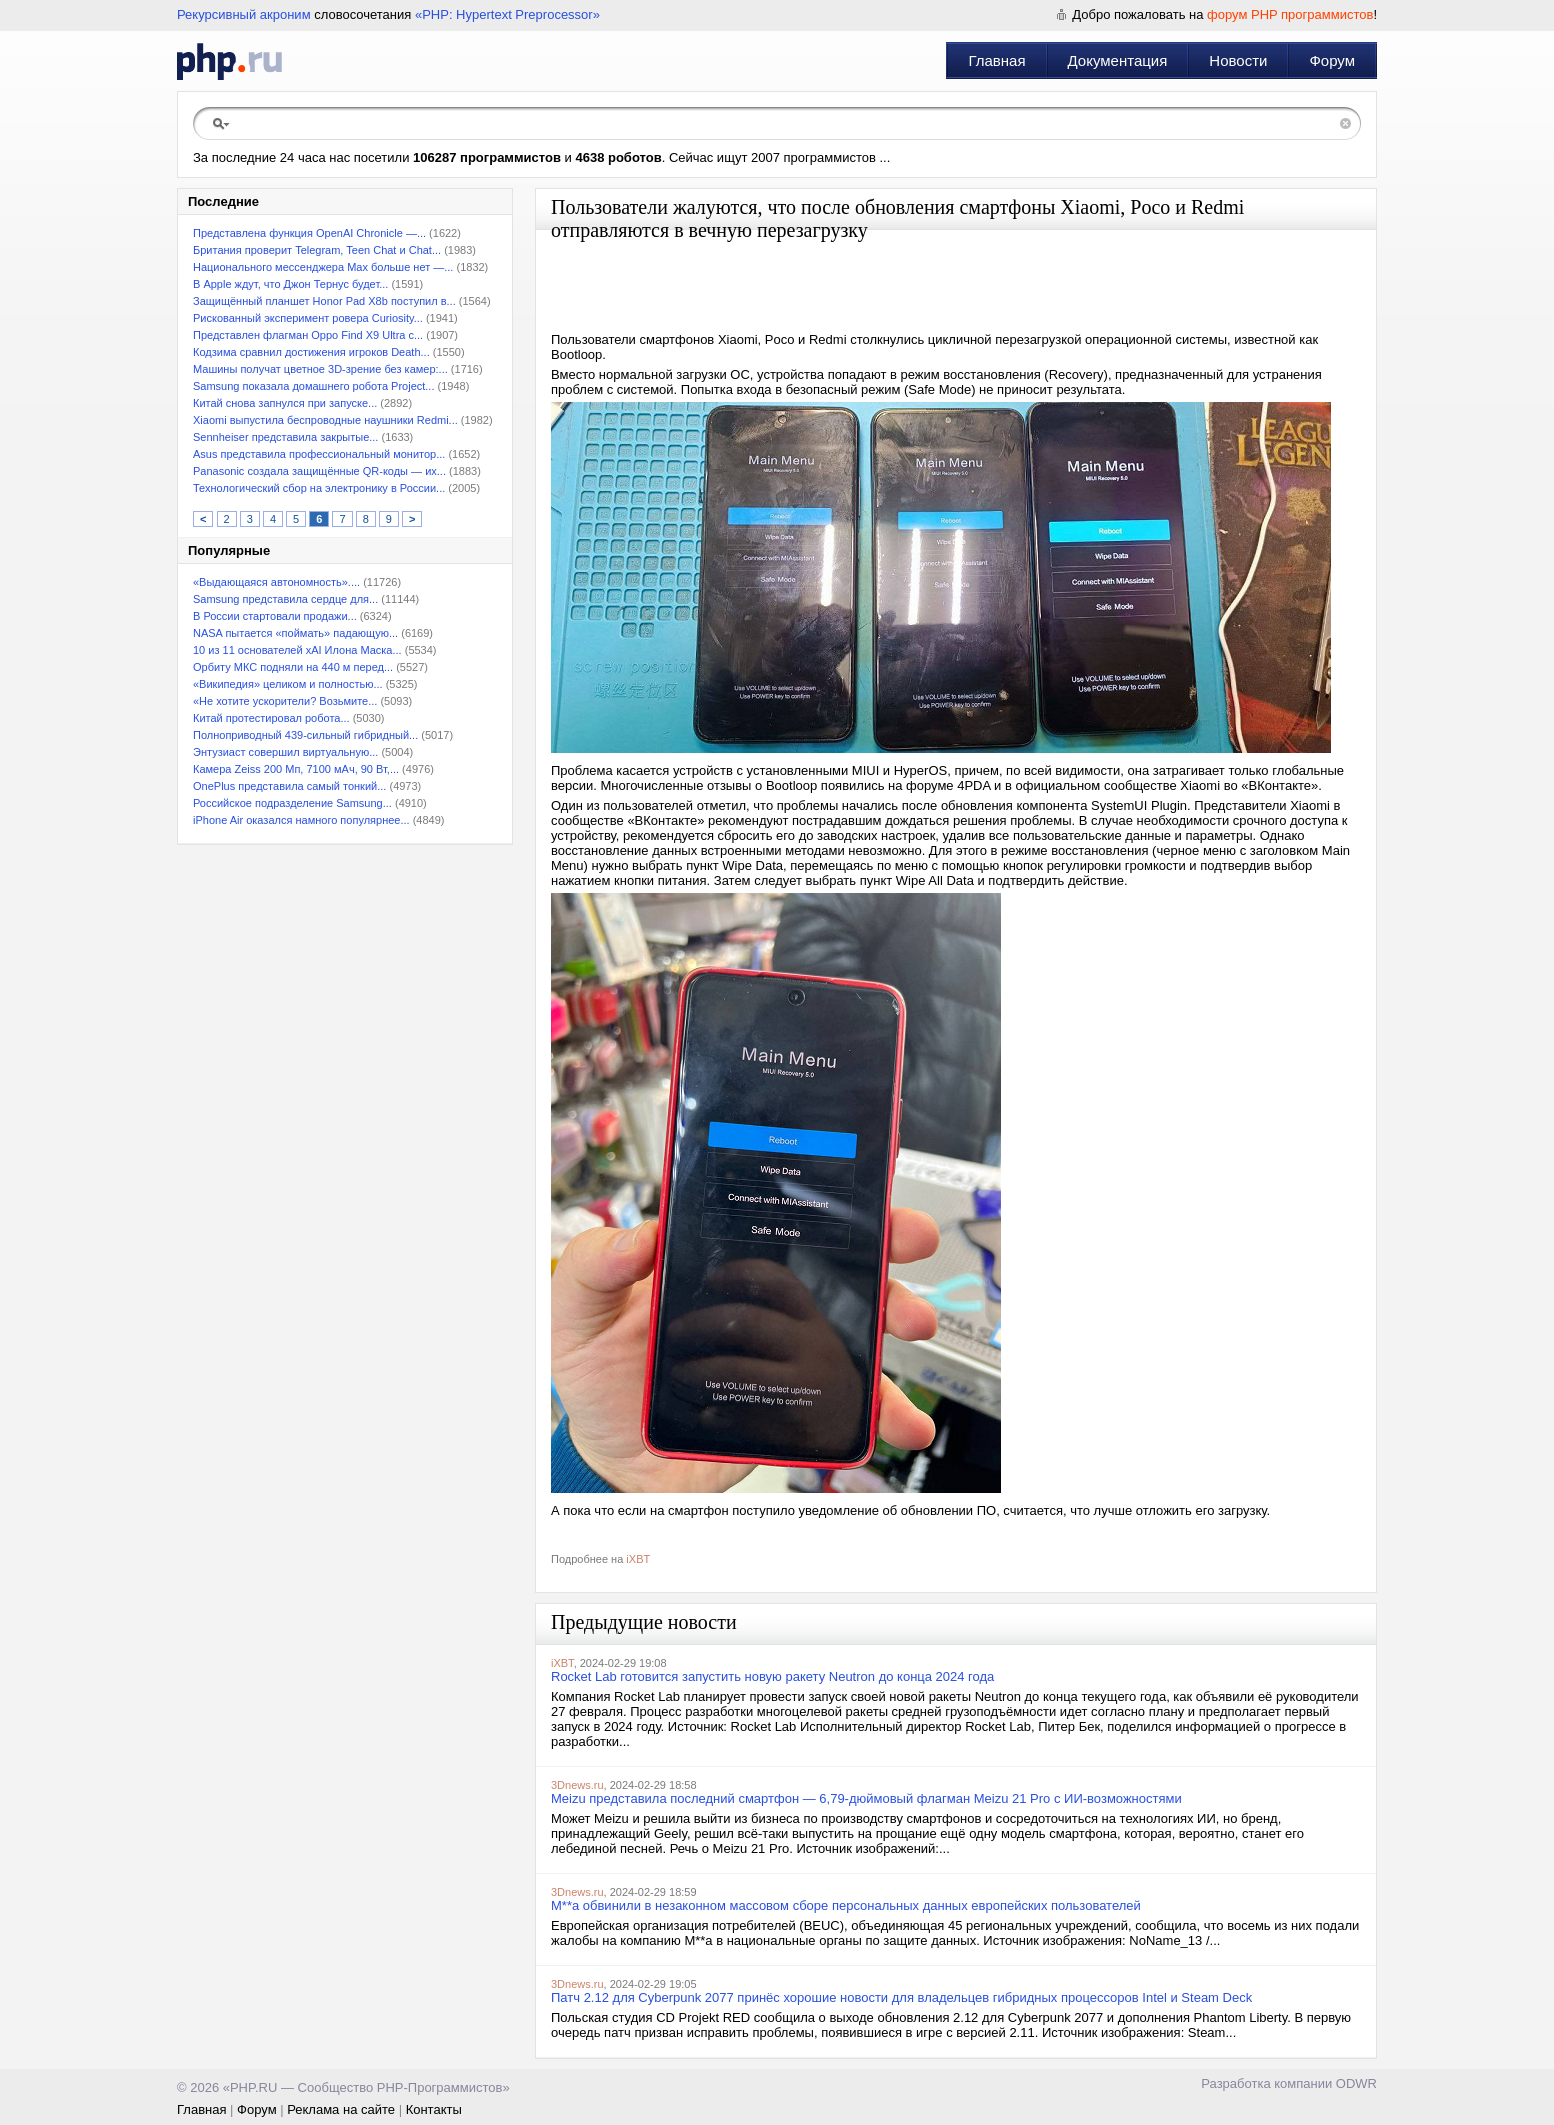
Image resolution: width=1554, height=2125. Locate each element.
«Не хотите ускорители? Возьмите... (285, 701)
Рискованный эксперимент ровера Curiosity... (308, 318)
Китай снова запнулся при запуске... (285, 403)
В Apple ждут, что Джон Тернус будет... (290, 284)
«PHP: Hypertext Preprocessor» (507, 14)
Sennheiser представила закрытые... (285, 437)
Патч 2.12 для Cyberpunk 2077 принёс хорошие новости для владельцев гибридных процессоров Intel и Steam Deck (901, 1997)
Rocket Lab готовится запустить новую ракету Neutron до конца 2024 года (772, 1676)
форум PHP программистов (1290, 14)
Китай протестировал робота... (271, 718)
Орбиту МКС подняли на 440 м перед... (293, 667)
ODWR (1356, 2083)
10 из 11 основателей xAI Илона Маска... (297, 650)
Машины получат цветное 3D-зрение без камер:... (320, 369)
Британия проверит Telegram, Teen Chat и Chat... (317, 250)
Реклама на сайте (341, 2109)
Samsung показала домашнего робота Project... (313, 386)
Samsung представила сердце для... (285, 599)
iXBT (638, 1559)
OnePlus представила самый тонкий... (289, 786)
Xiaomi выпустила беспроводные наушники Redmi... (325, 420)
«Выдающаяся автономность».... (276, 582)
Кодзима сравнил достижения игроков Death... (311, 352)
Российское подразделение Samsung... (292, 803)
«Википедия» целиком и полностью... (288, 684)
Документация (1118, 60)
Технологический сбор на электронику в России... (319, 488)
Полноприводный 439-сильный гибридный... (305, 735)
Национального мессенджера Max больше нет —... (323, 267)
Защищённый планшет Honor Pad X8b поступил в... (324, 301)
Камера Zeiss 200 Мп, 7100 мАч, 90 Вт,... (296, 769)
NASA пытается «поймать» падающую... (295, 633)
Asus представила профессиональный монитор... (319, 454)
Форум (1332, 60)
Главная (996, 60)
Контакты (434, 2109)
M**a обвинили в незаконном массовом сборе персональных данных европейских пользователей (846, 1905)
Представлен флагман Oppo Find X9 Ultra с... (308, 335)
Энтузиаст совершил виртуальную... (285, 752)
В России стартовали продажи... (275, 616)
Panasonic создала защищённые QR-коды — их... (319, 471)
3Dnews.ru (577, 1785)
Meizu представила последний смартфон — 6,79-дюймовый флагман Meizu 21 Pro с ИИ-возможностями (866, 1798)
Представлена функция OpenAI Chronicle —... (309, 233)
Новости (1238, 60)
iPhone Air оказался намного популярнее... (301, 820)
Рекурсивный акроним (244, 14)
